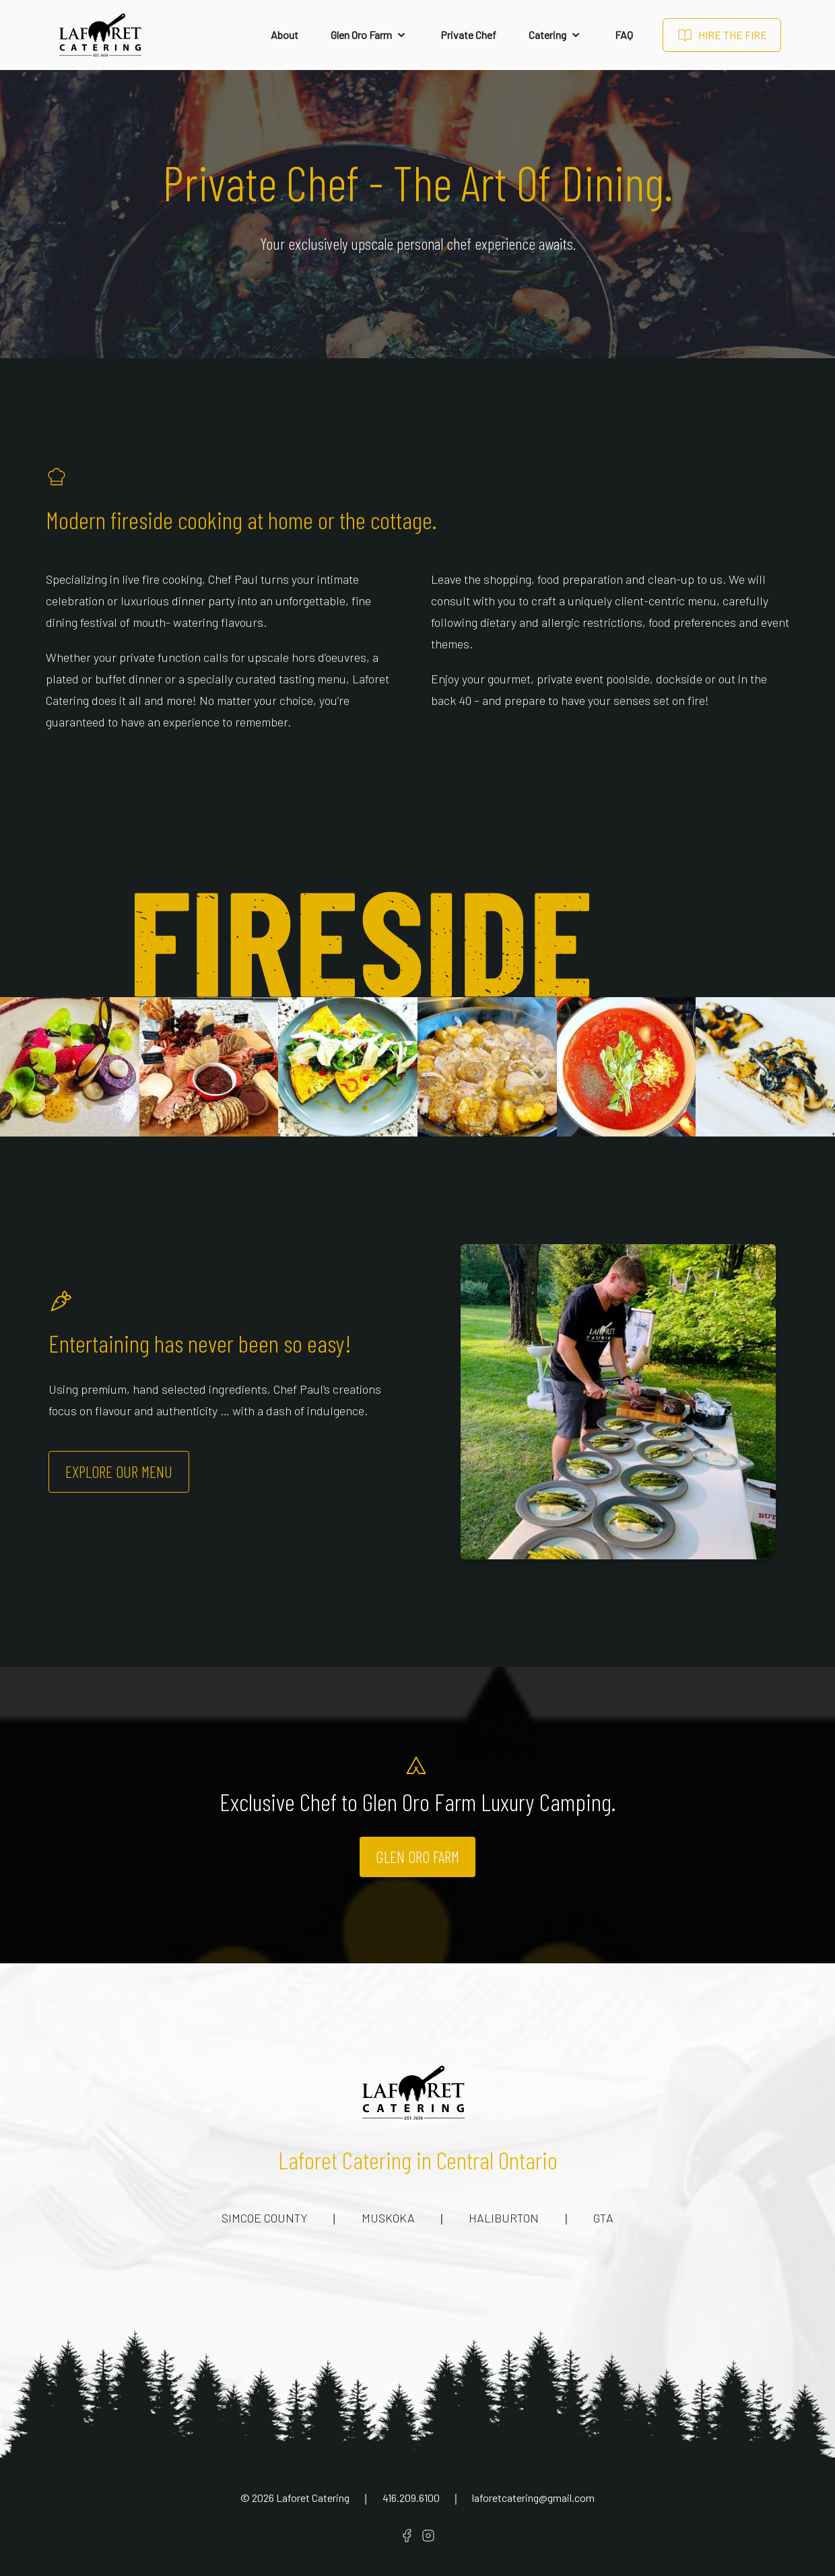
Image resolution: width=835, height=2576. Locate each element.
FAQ (624, 34)
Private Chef (468, 34)
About (284, 34)
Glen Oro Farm (369, 35)
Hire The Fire (722, 35)
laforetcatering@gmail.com (533, 2497)
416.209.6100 (411, 2497)
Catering (555, 35)
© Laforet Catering (294, 2497)
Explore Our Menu (118, 1471)
